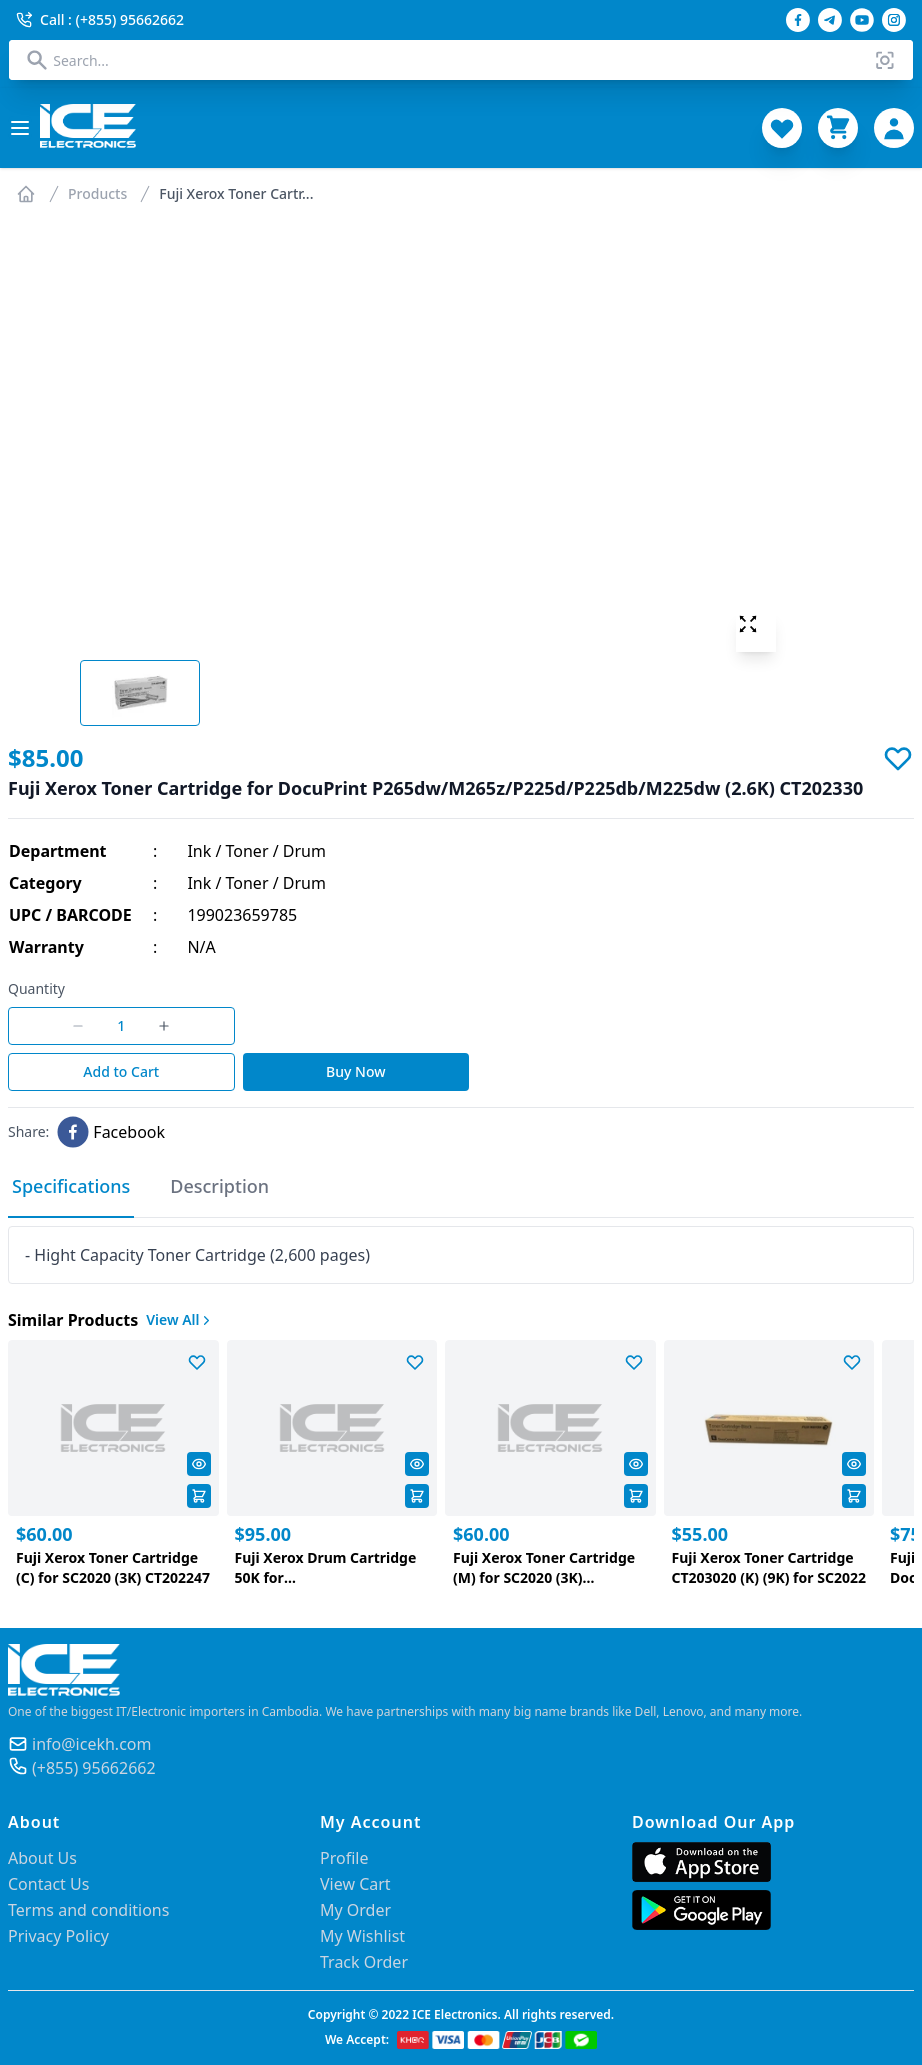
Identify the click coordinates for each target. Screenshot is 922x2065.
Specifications (71, 1186)
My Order (355, 1910)
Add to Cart (121, 1071)
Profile (344, 1858)
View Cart (355, 1884)
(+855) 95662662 (94, 1768)
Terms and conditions (88, 1910)
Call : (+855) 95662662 (100, 19)
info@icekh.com (91, 1744)
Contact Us (48, 1884)
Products (97, 193)
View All (180, 1319)
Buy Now (355, 1071)
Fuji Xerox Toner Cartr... (236, 193)
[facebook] (111, 1132)
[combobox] (461, 60)
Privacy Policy (58, 1936)
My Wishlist (362, 1936)
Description (219, 1186)
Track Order (364, 1962)
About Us (42, 1858)
